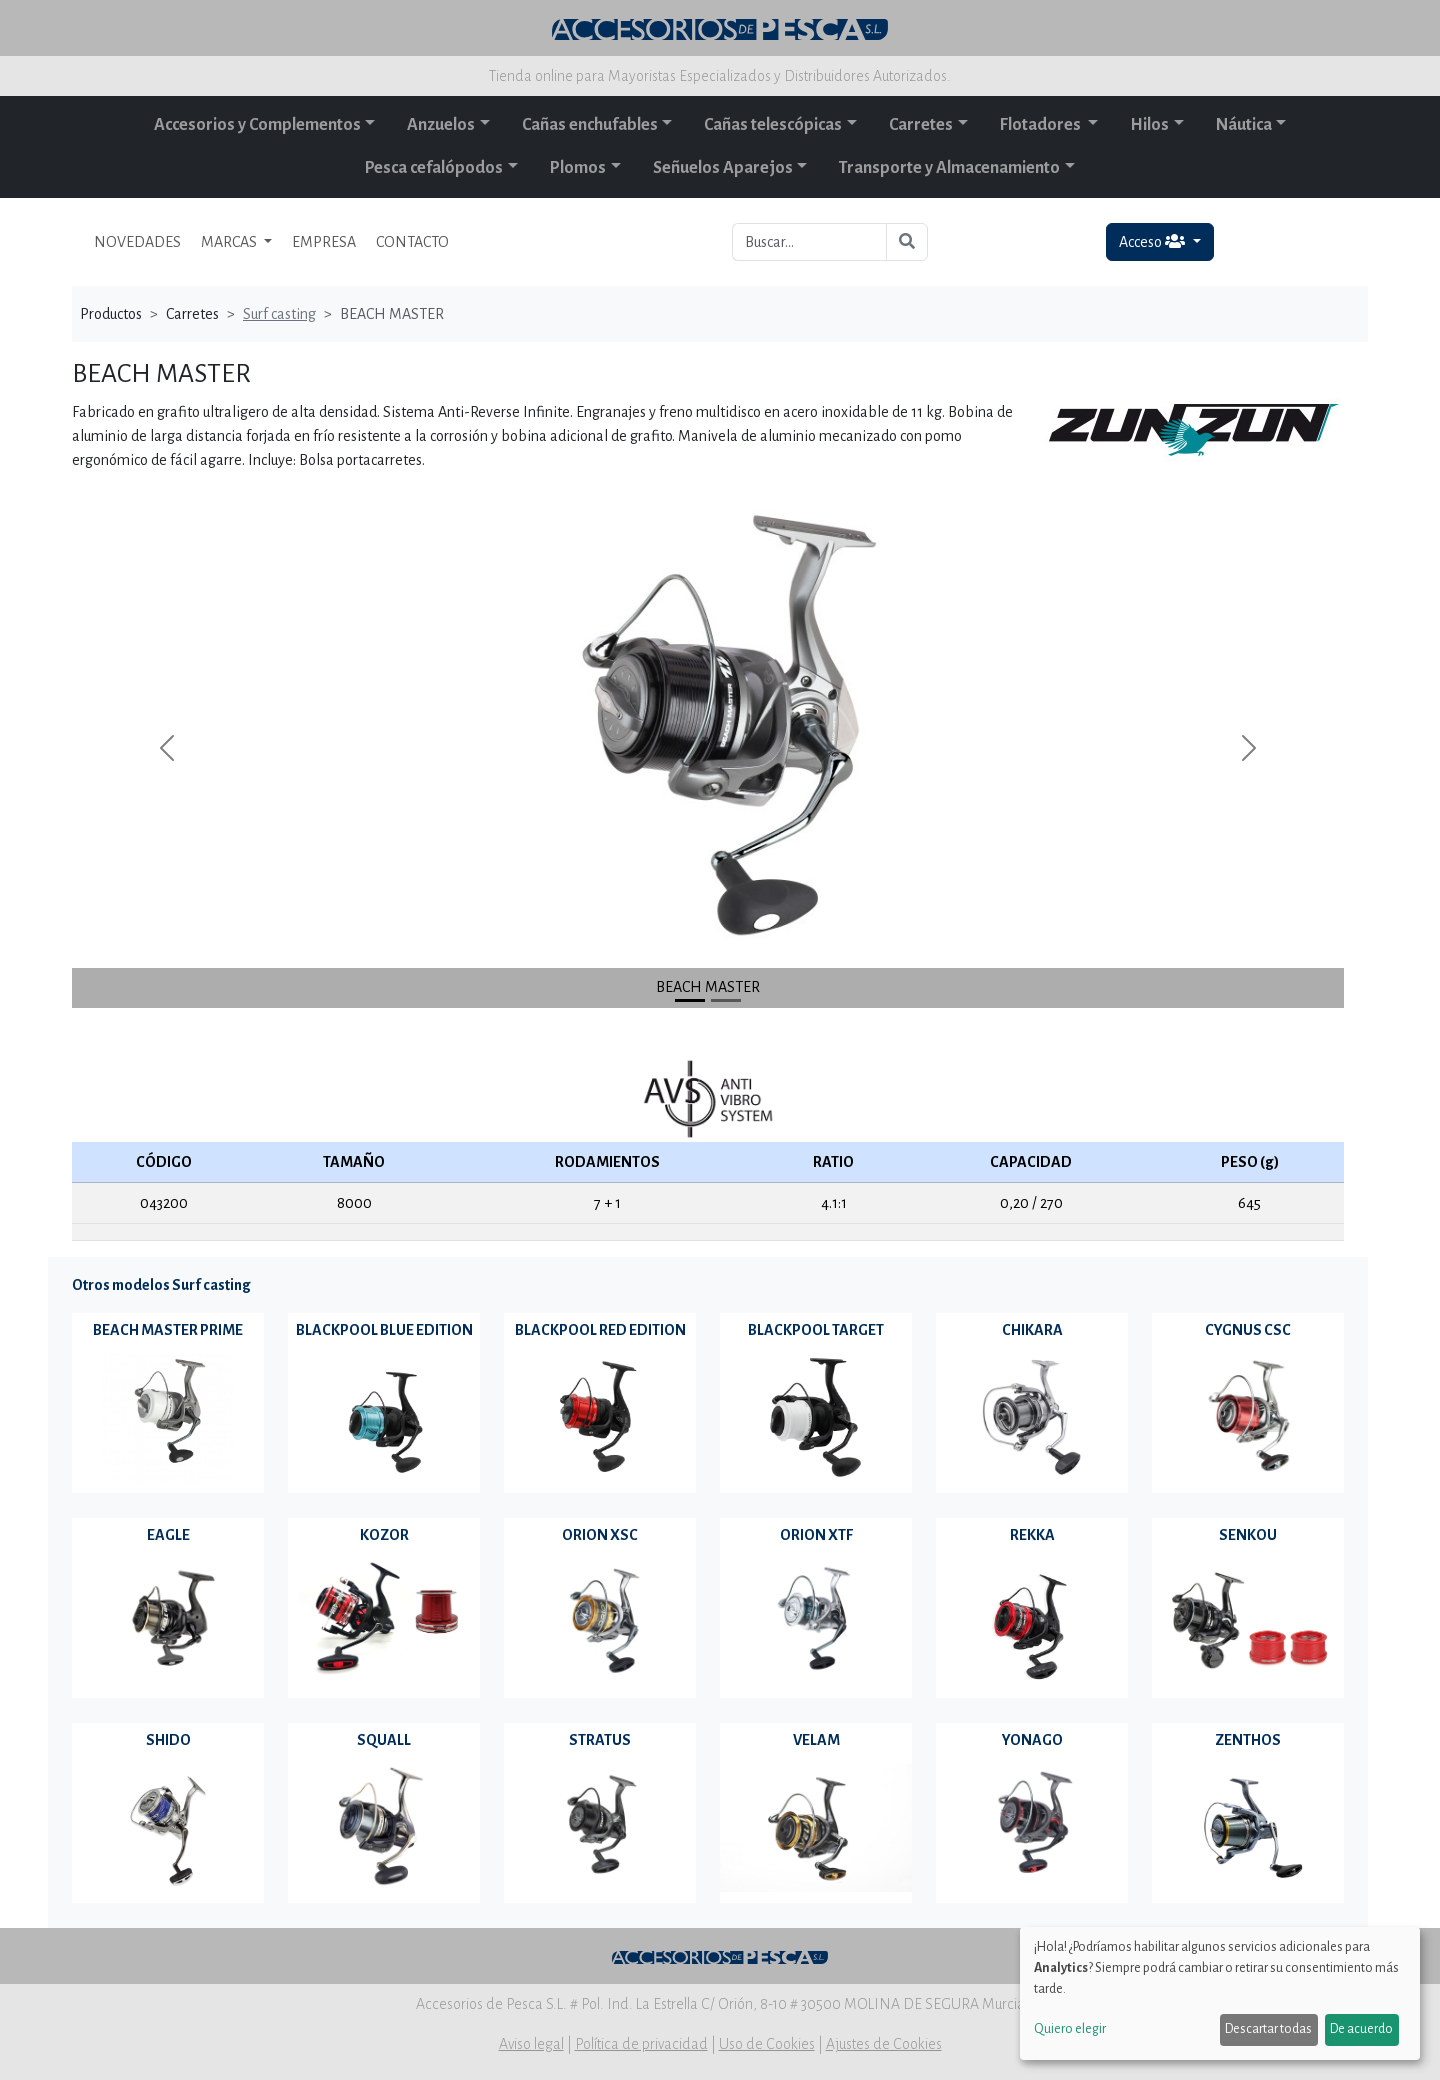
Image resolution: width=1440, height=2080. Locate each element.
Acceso (1153, 241)
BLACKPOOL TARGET (816, 1330)
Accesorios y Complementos (257, 125)
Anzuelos (441, 125)
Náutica (1244, 125)
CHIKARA (1032, 1330)
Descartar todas (1268, 2029)
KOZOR (384, 1535)
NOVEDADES (137, 242)
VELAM (816, 1740)
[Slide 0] (690, 1000)
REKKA (1032, 1535)
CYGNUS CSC (1248, 1330)
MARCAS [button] (230, 242)
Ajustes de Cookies (884, 2044)
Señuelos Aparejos (723, 168)
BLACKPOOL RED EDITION (600, 1330)
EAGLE (168, 1535)
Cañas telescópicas (773, 125)
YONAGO (1032, 1740)
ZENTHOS (1248, 1740)
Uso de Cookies (767, 2044)
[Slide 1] (726, 1000)
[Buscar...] (809, 242)
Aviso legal (531, 2044)
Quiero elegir (1070, 2029)
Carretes (921, 125)
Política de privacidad (641, 2044)
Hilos (1149, 125)
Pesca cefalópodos (434, 168)
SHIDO (168, 1740)
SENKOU (1248, 1535)
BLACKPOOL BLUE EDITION (384, 1330)
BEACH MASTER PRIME (168, 1330)
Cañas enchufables (590, 125)
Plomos (578, 168)
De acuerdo (1361, 2029)
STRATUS (600, 1740)
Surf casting (279, 314)
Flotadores (1042, 125)
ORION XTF (816, 1535)
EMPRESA (324, 242)
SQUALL (384, 1740)
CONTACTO (412, 242)
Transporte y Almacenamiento (949, 168)
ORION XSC (600, 1535)
